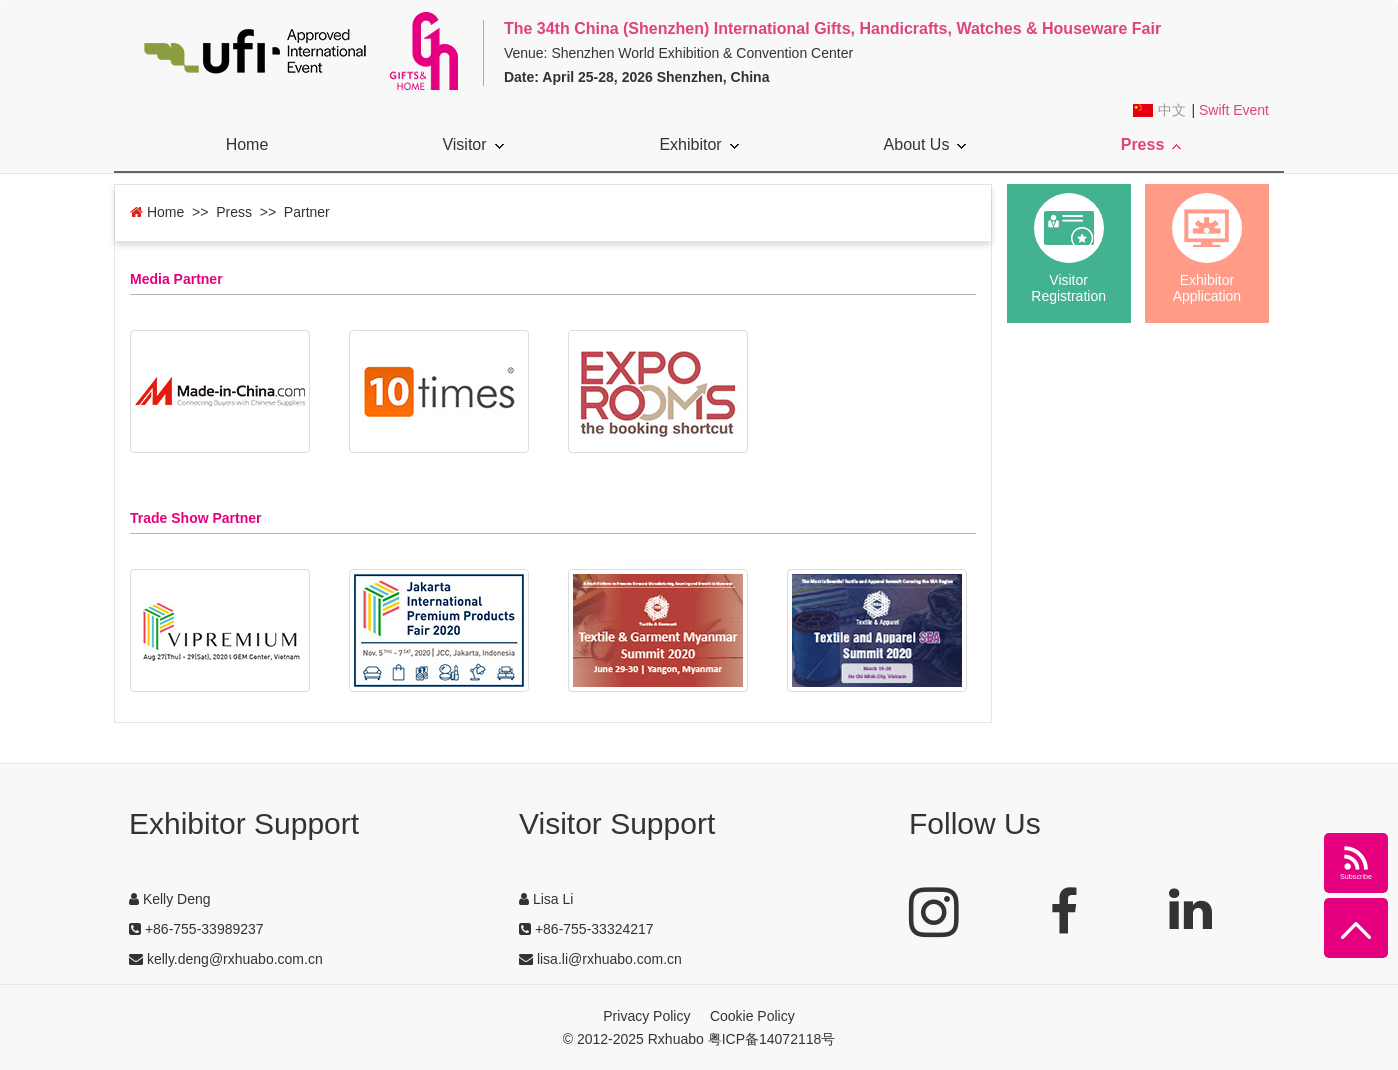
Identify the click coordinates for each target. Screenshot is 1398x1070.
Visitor (472, 144)
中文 (1172, 110)
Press (1151, 144)
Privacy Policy (646, 1016)
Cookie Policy (752, 1016)
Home (247, 144)
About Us (925, 144)
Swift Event (1234, 110)
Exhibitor (698, 144)
